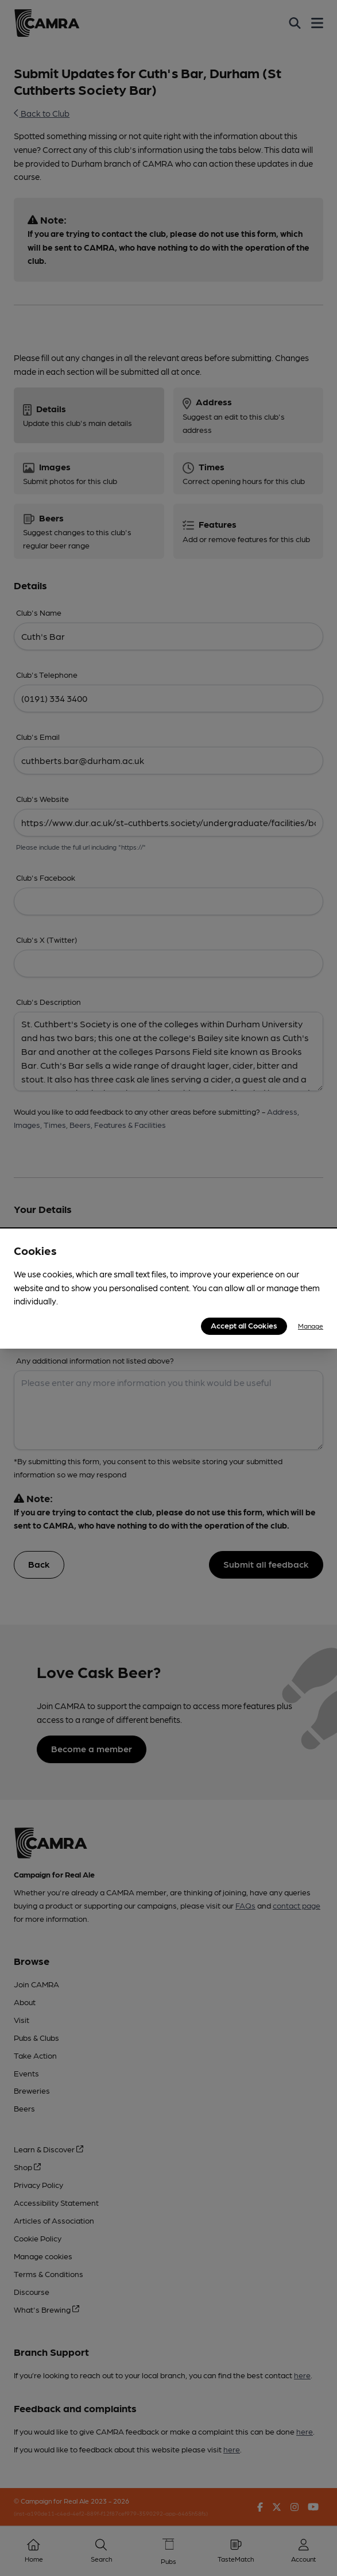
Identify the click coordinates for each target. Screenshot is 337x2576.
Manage (310, 1326)
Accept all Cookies (244, 1325)
